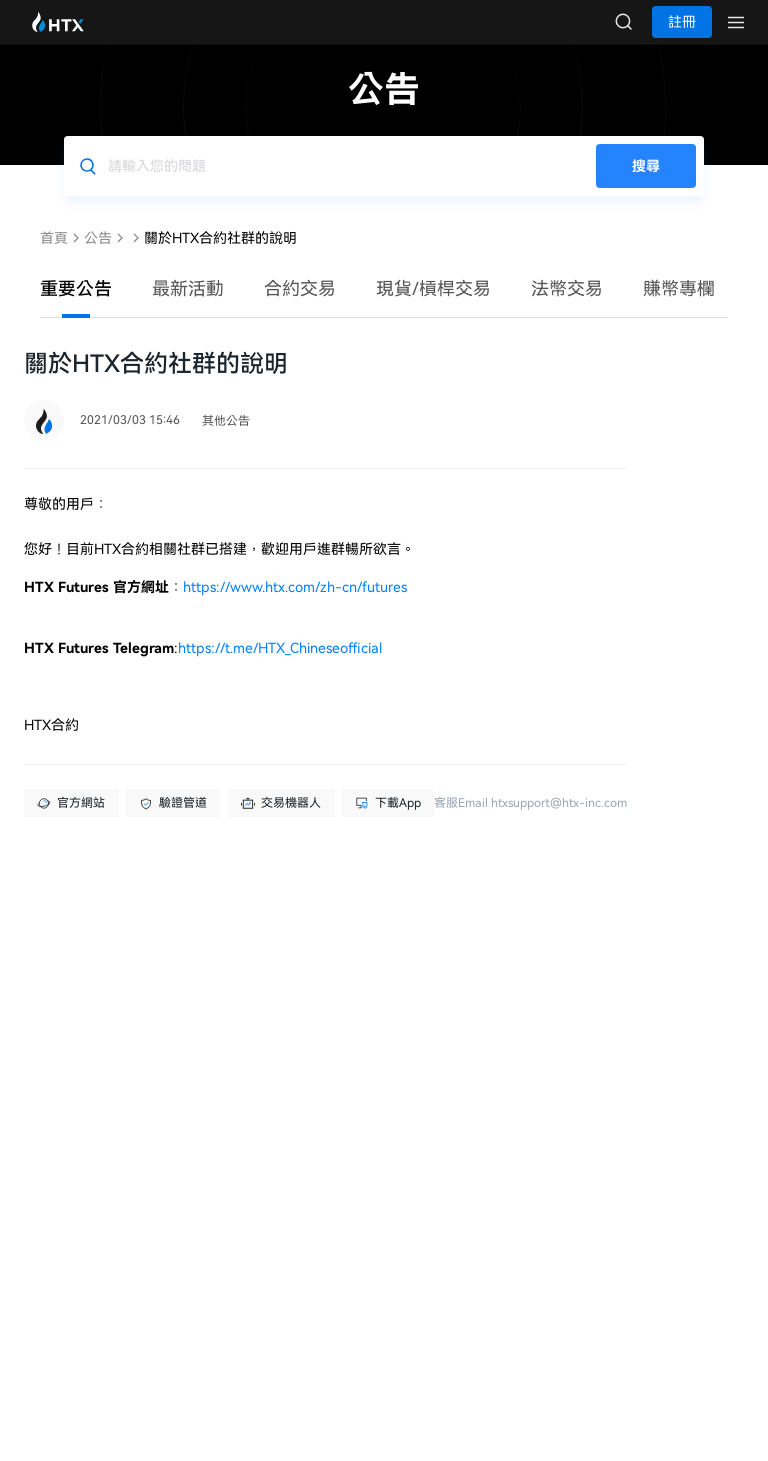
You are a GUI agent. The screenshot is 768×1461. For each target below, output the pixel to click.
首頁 (54, 258)
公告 (98, 258)
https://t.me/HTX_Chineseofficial (280, 668)
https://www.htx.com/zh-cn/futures (295, 607)
